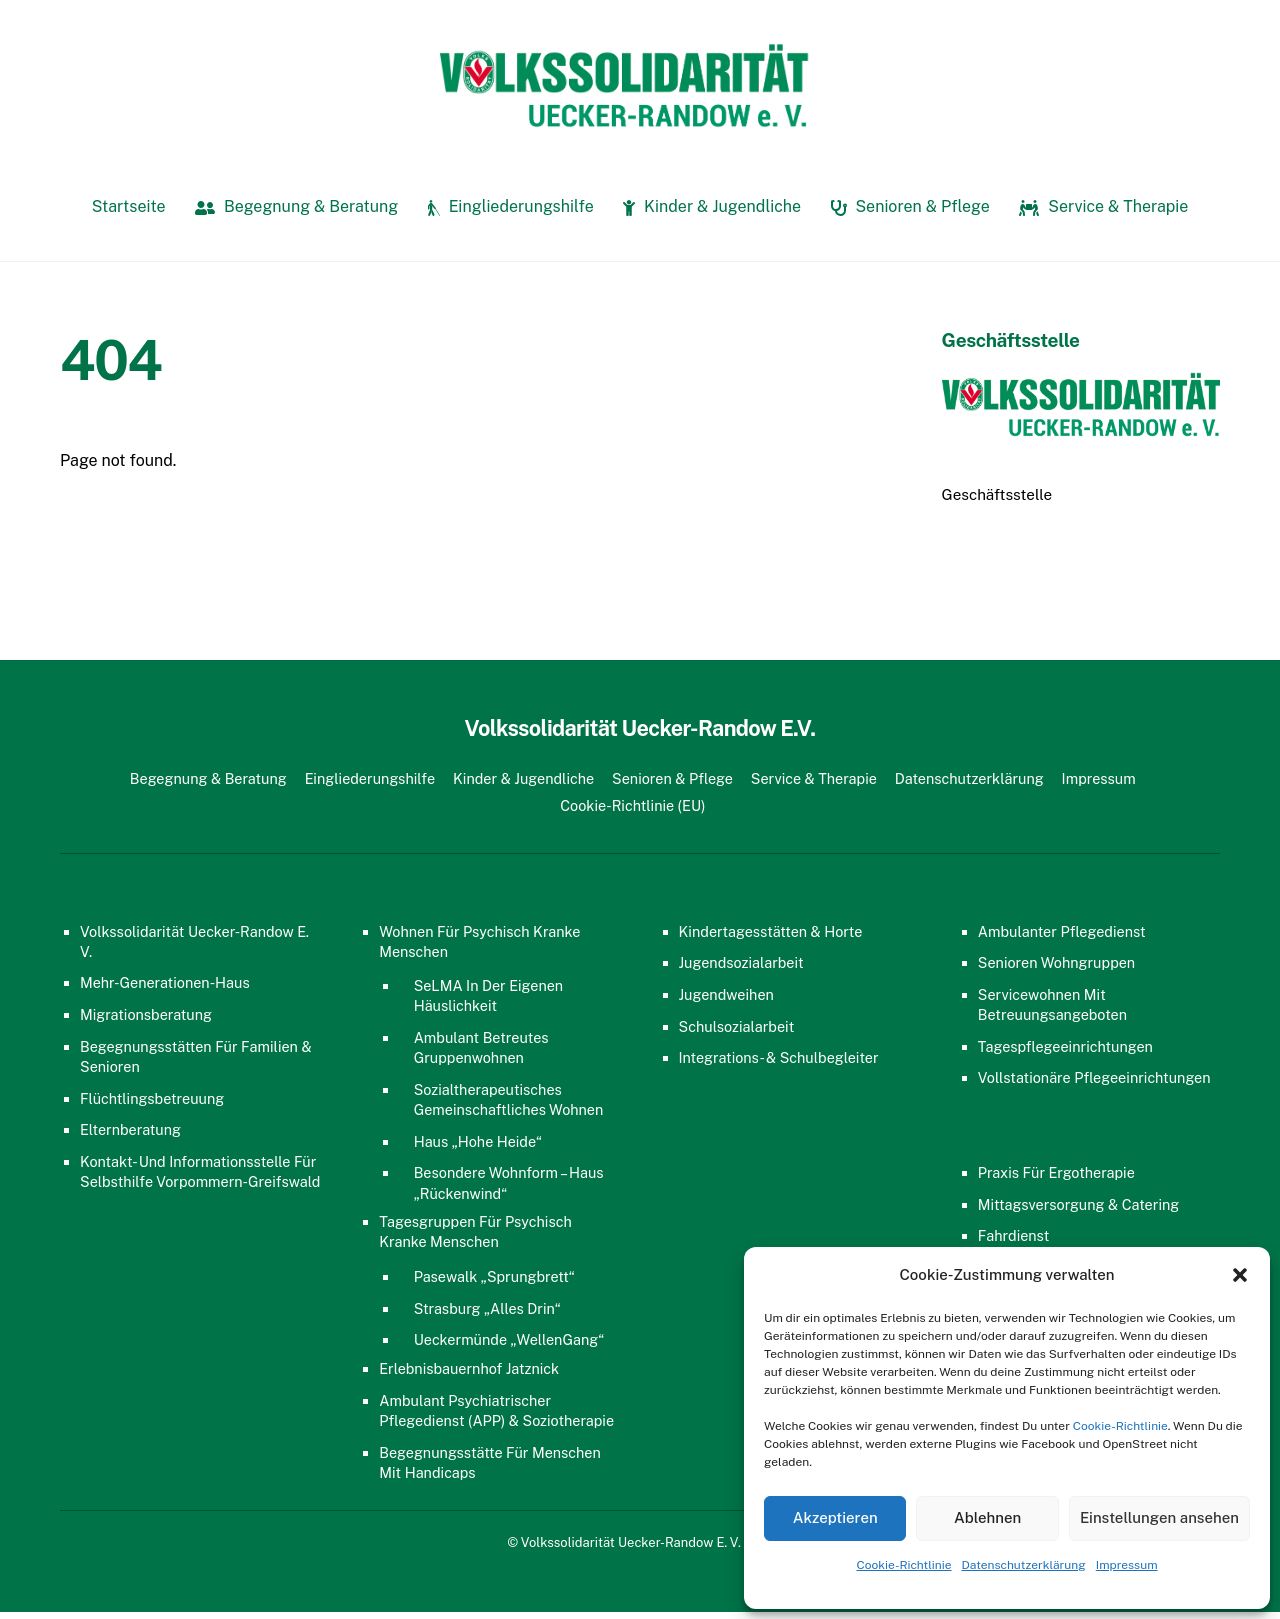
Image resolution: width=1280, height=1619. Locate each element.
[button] (1240, 1275)
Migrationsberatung (146, 1021)
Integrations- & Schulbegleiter (779, 1064)
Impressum (1127, 1565)
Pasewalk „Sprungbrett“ (494, 1283)
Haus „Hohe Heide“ (478, 1147)
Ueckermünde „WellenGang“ (509, 1346)
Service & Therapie (1103, 213)
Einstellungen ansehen (1159, 1517)
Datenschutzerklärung (1024, 1565)
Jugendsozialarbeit (741, 969)
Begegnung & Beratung (296, 213)
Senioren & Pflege (910, 213)
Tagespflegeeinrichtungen (1065, 1052)
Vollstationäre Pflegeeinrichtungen (1094, 1084)
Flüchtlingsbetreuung (152, 1104)
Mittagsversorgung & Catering (1079, 1210)
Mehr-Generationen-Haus (165, 989)
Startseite (129, 213)
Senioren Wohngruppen (1056, 969)
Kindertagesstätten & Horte (771, 937)
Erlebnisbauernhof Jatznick (469, 1375)
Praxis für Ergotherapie (1056, 1179)
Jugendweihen (726, 1000)
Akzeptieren (835, 1517)
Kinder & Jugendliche (712, 213)
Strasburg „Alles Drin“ (487, 1314)
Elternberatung (130, 1136)
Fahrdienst (1014, 1242)
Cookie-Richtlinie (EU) (632, 811)
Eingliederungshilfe (511, 213)
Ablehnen (987, 1517)
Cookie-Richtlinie (1120, 1426)
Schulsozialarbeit (737, 1032)
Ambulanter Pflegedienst (1062, 937)
